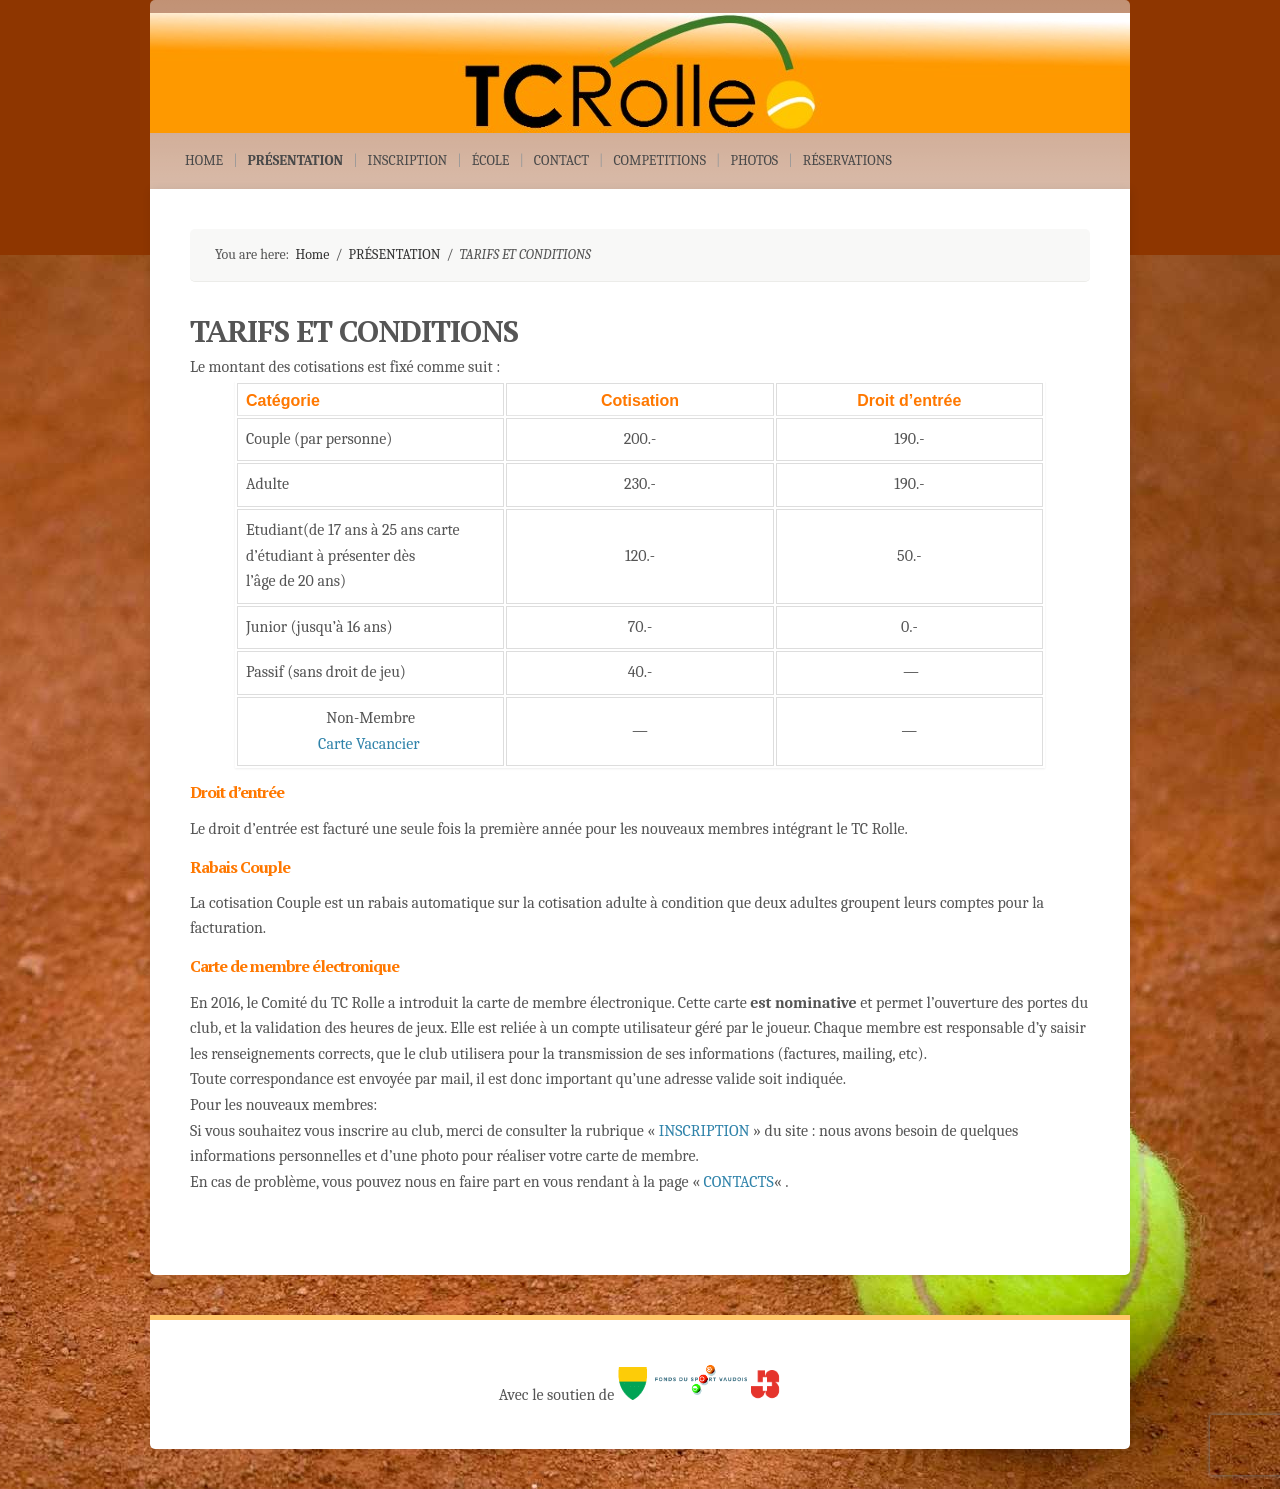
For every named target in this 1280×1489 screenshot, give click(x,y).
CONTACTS (739, 1182)
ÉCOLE (491, 160)
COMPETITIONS (659, 160)
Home (312, 254)
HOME (204, 160)
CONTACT (561, 160)
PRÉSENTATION (296, 160)
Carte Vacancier (369, 744)
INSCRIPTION (408, 160)
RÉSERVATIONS (847, 160)
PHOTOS (754, 160)
